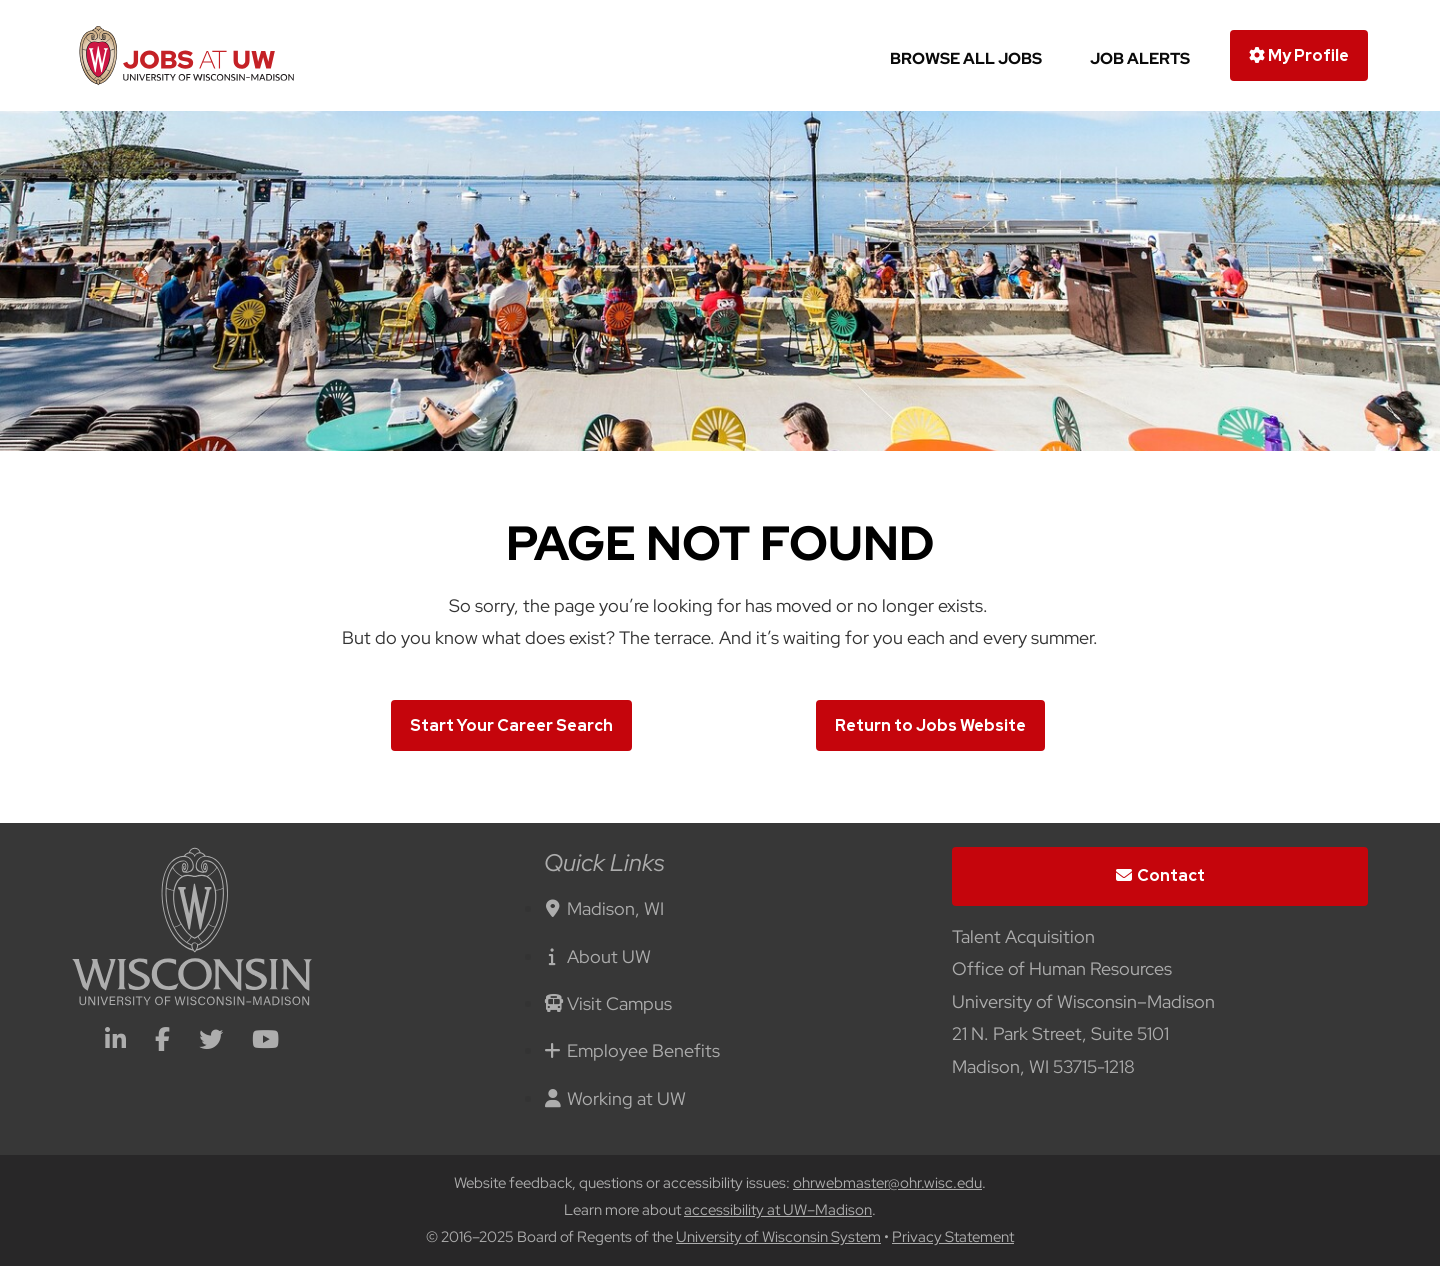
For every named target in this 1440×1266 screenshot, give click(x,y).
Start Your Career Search (511, 725)
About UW (597, 956)
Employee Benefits (632, 1050)
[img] (720, 281)
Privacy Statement (953, 1237)
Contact (1160, 875)
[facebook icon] (162, 1041)
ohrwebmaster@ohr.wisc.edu (887, 1183)
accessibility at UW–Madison (778, 1210)
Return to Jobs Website (930, 725)
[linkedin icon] (115, 1041)
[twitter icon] (211, 1041)
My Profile (1299, 55)
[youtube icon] (265, 1041)
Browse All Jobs (966, 58)
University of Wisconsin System (778, 1237)
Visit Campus (608, 1003)
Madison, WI (604, 908)
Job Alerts (1140, 58)
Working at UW (615, 1098)
